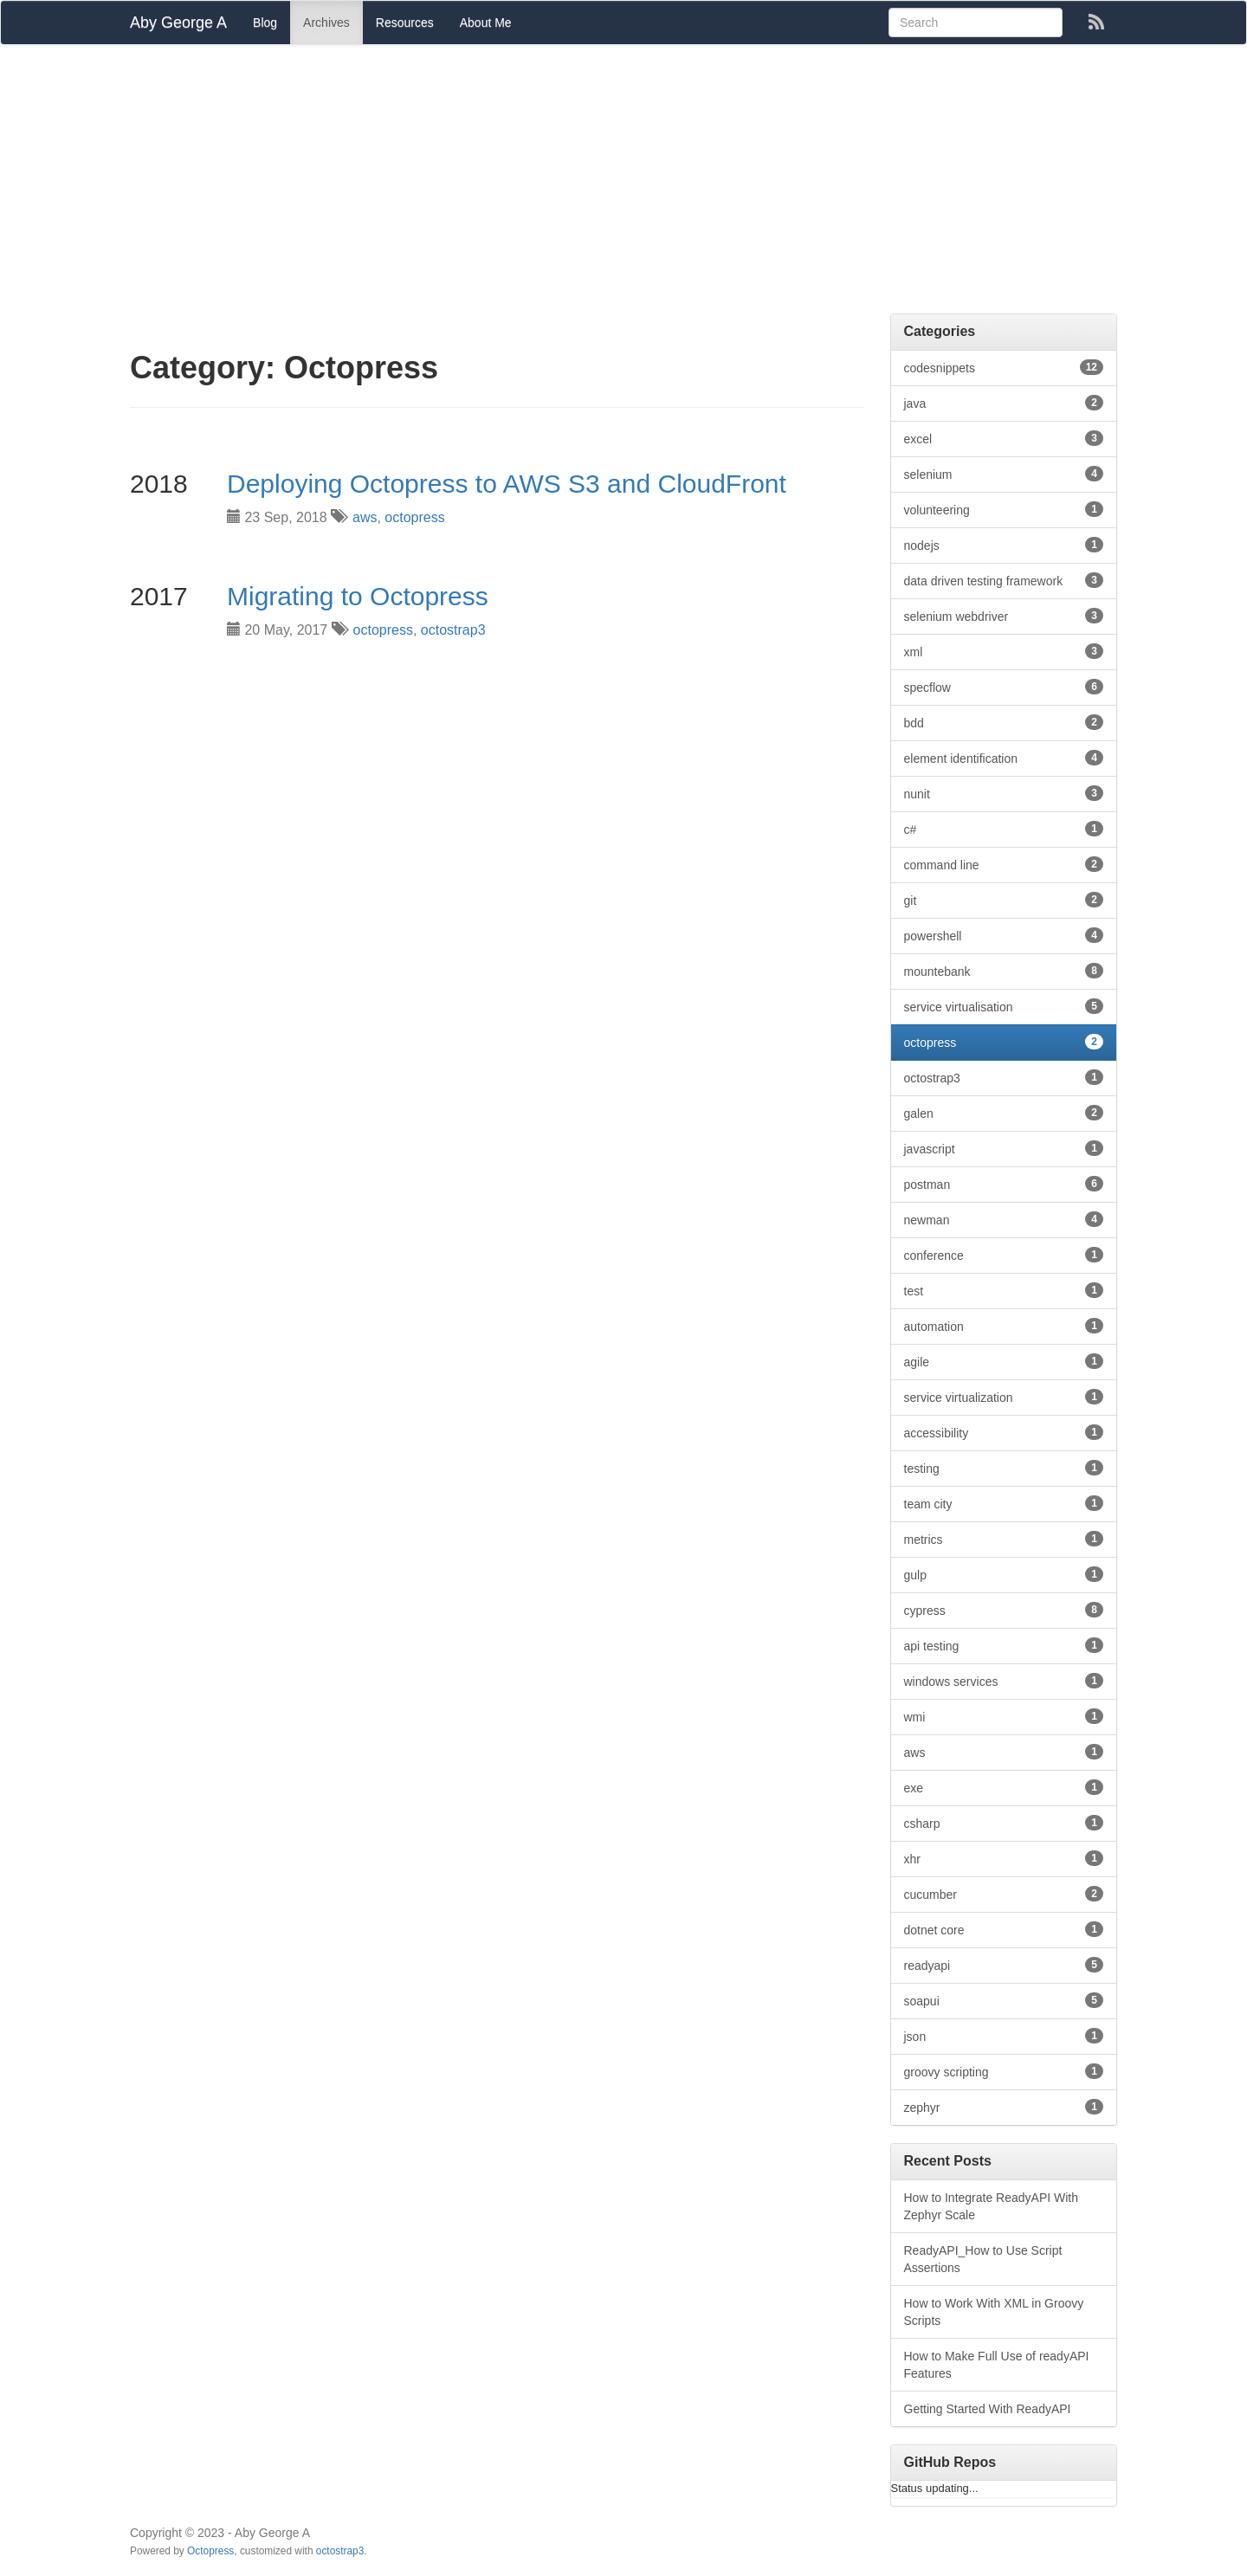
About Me (486, 22)
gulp (1004, 1574)
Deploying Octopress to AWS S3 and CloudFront (506, 483)
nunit (1004, 793)
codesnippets (1004, 367)
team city (1004, 1503)
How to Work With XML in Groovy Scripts (994, 2311)
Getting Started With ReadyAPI (987, 2409)
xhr (1004, 1858)
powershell (1004, 935)
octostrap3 (453, 630)
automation (1004, 1325)
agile (1004, 1361)
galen (1004, 1112)
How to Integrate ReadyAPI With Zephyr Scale (991, 2206)
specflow (1004, 686)
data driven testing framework (1004, 580)
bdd (1004, 722)
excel (1004, 438)
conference (1004, 1254)
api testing (1004, 1645)
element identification (1004, 757)
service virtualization (1004, 1396)
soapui (1004, 2000)
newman (1004, 1219)
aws (364, 517)
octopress (414, 517)
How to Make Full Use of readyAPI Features (996, 2364)
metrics (1004, 1538)
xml (1004, 651)
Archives (326, 22)
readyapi (1004, 1964)
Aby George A (178, 22)
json (1004, 2035)
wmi (1004, 1716)
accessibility (1004, 1432)
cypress (1004, 1609)
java (1004, 402)
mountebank (1004, 970)
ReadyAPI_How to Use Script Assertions (983, 2259)
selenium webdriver (1004, 615)
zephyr (1004, 2106)
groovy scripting (1004, 2071)
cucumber (1004, 1893)
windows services (1004, 1680)
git (1004, 899)
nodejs (1004, 544)
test (1004, 1290)
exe (1004, 1787)
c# (1004, 828)
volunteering (1004, 509)
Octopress (210, 2551)
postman (1004, 1183)
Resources (405, 22)
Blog (265, 22)
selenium (1004, 473)
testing (1004, 1467)
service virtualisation (1004, 1006)
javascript (1004, 1148)
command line (1004, 864)
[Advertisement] (623, 183)
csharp (1004, 1822)
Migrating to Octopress (357, 596)
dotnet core (1004, 1929)
